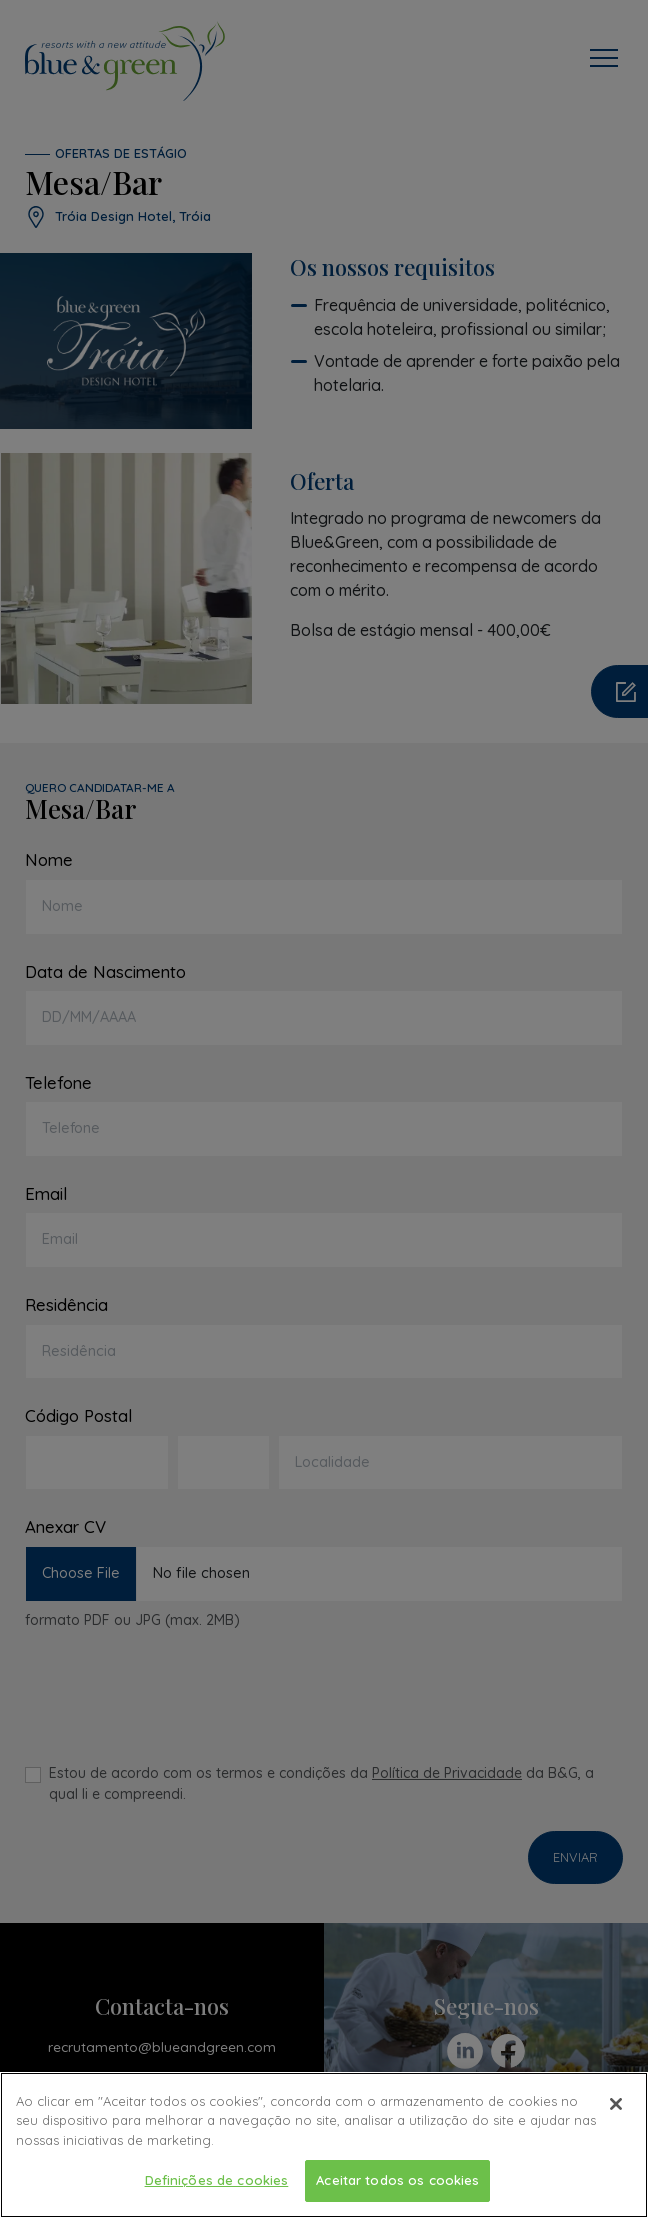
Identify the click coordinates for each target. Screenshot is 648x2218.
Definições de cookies (217, 2180)
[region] (324, 2145)
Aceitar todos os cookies (397, 2180)
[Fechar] (616, 2104)
